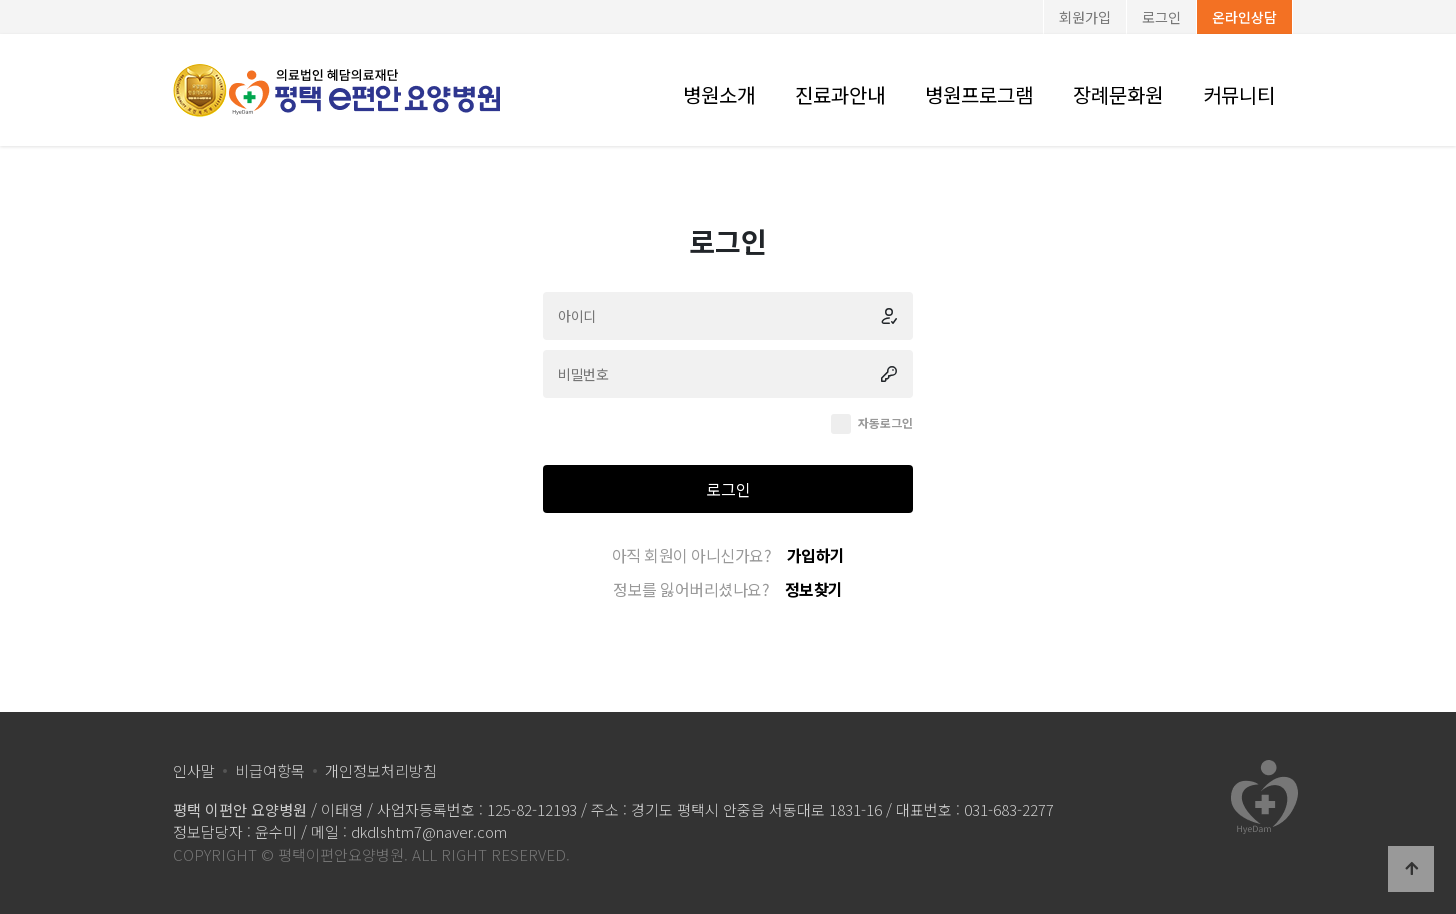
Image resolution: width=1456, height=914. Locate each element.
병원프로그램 (979, 94)
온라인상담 (1244, 17)
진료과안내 (840, 94)
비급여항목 (270, 770)
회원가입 (1085, 17)
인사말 (194, 770)
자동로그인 (885, 422)
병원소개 (719, 94)
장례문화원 (1118, 94)
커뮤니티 (1239, 94)
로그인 (1161, 17)
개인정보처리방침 (381, 770)
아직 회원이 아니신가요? (728, 555)
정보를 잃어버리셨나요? (728, 589)
